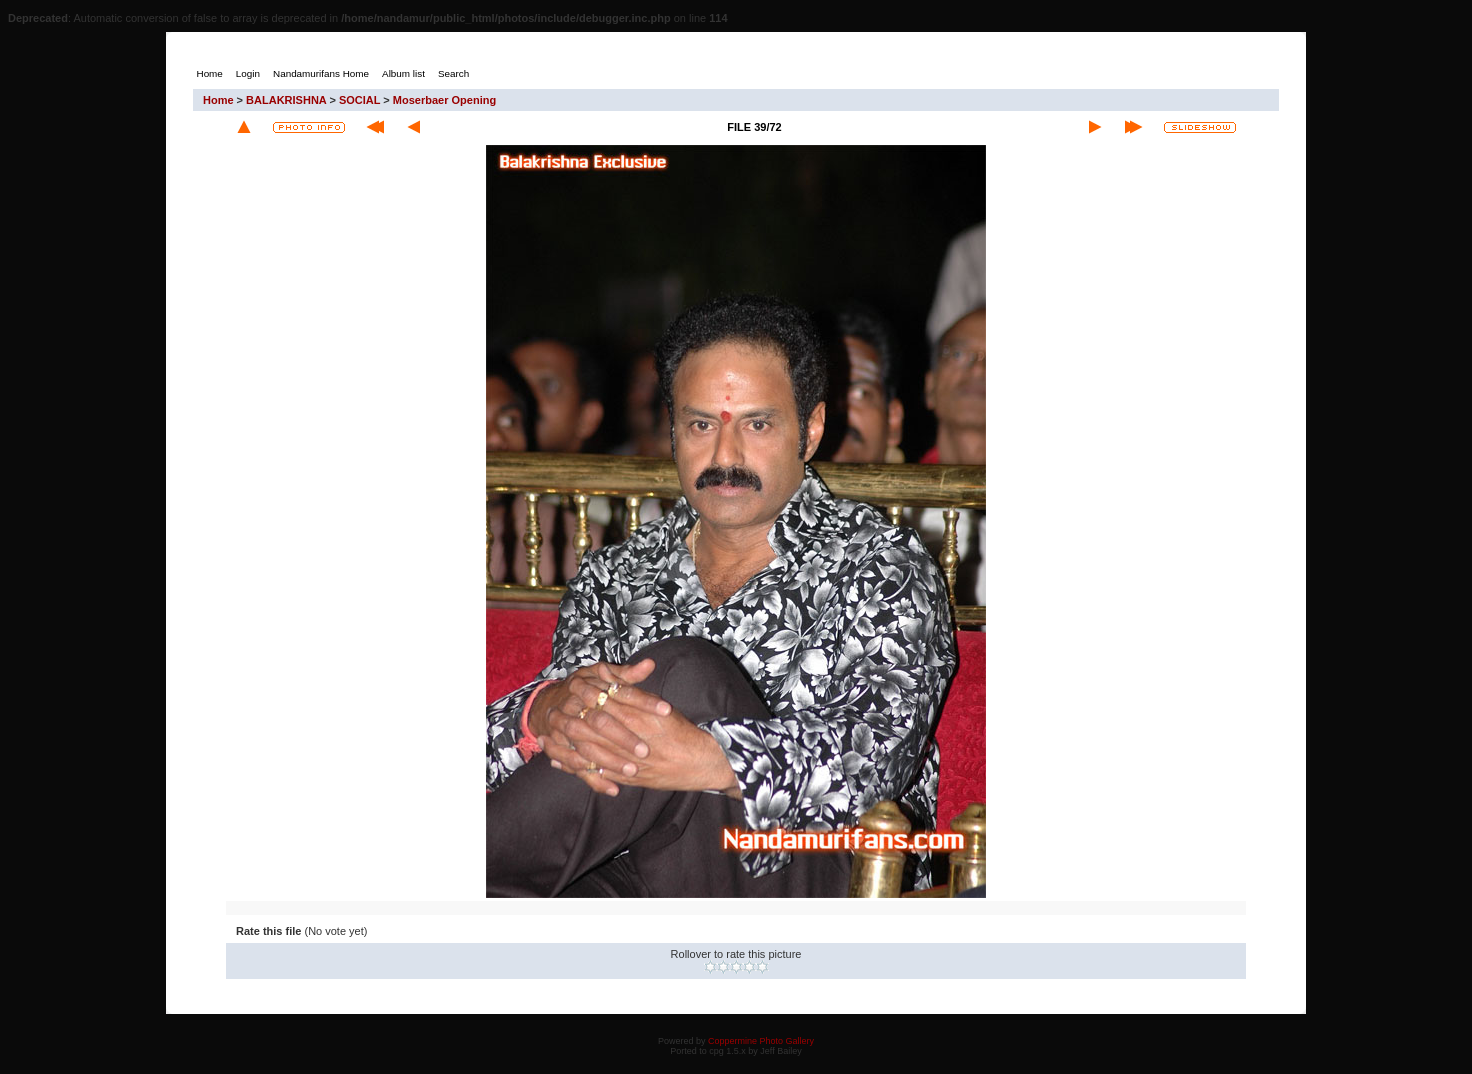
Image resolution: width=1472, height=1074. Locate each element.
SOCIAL (359, 100)
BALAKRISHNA (286, 100)
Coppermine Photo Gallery (761, 1041)
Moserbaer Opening (444, 100)
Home (218, 100)
